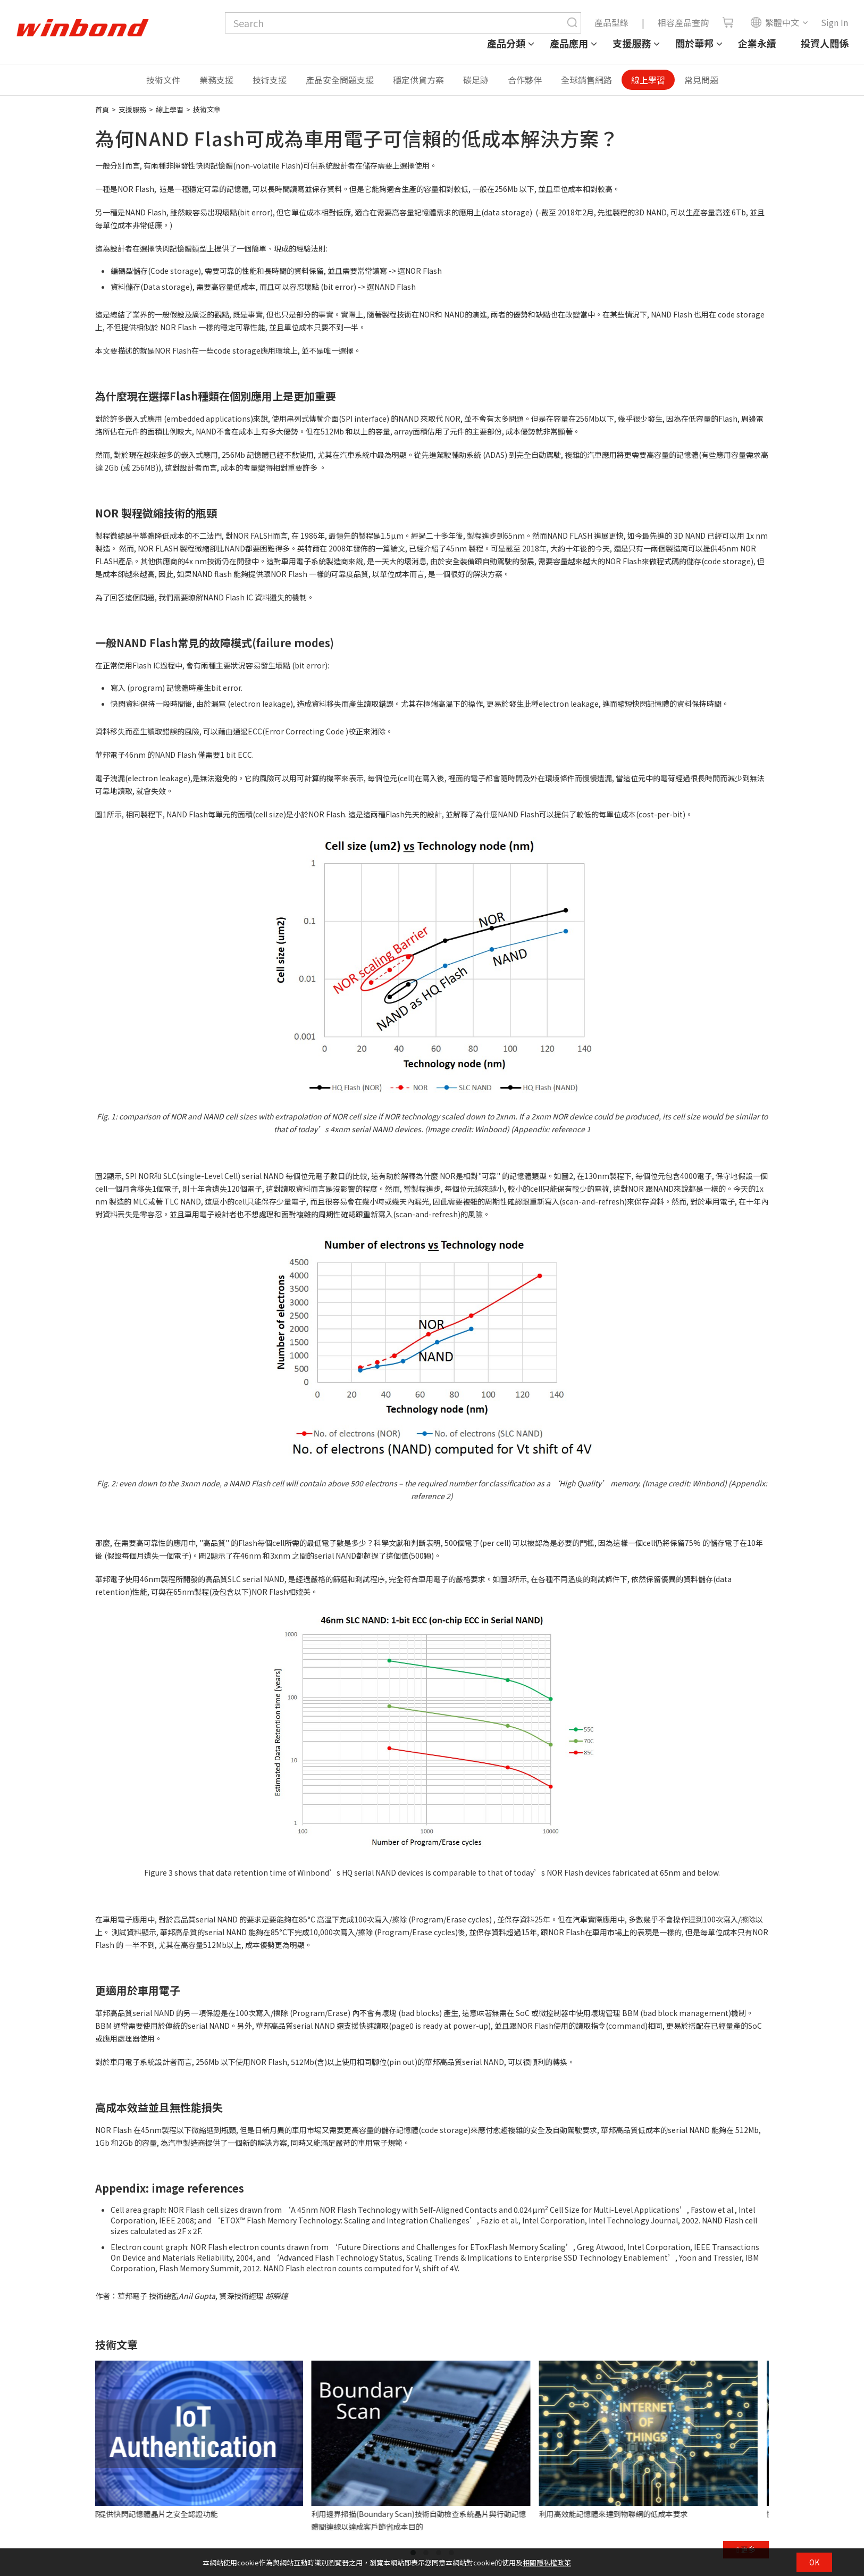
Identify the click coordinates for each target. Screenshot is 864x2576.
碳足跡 (476, 79)
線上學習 (648, 79)
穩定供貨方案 (418, 79)
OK (814, 2562)
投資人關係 (825, 43)
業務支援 (216, 79)
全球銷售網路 (586, 79)
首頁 (102, 109)
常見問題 (701, 79)
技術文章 (207, 109)
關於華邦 (694, 43)
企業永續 (757, 43)
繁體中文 (774, 22)
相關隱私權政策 (547, 2562)
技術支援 (270, 79)
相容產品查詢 (683, 22)
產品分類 (506, 43)
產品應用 (569, 43)
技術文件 (163, 79)
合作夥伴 (525, 79)
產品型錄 (611, 22)
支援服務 (632, 43)
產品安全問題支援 (340, 79)
